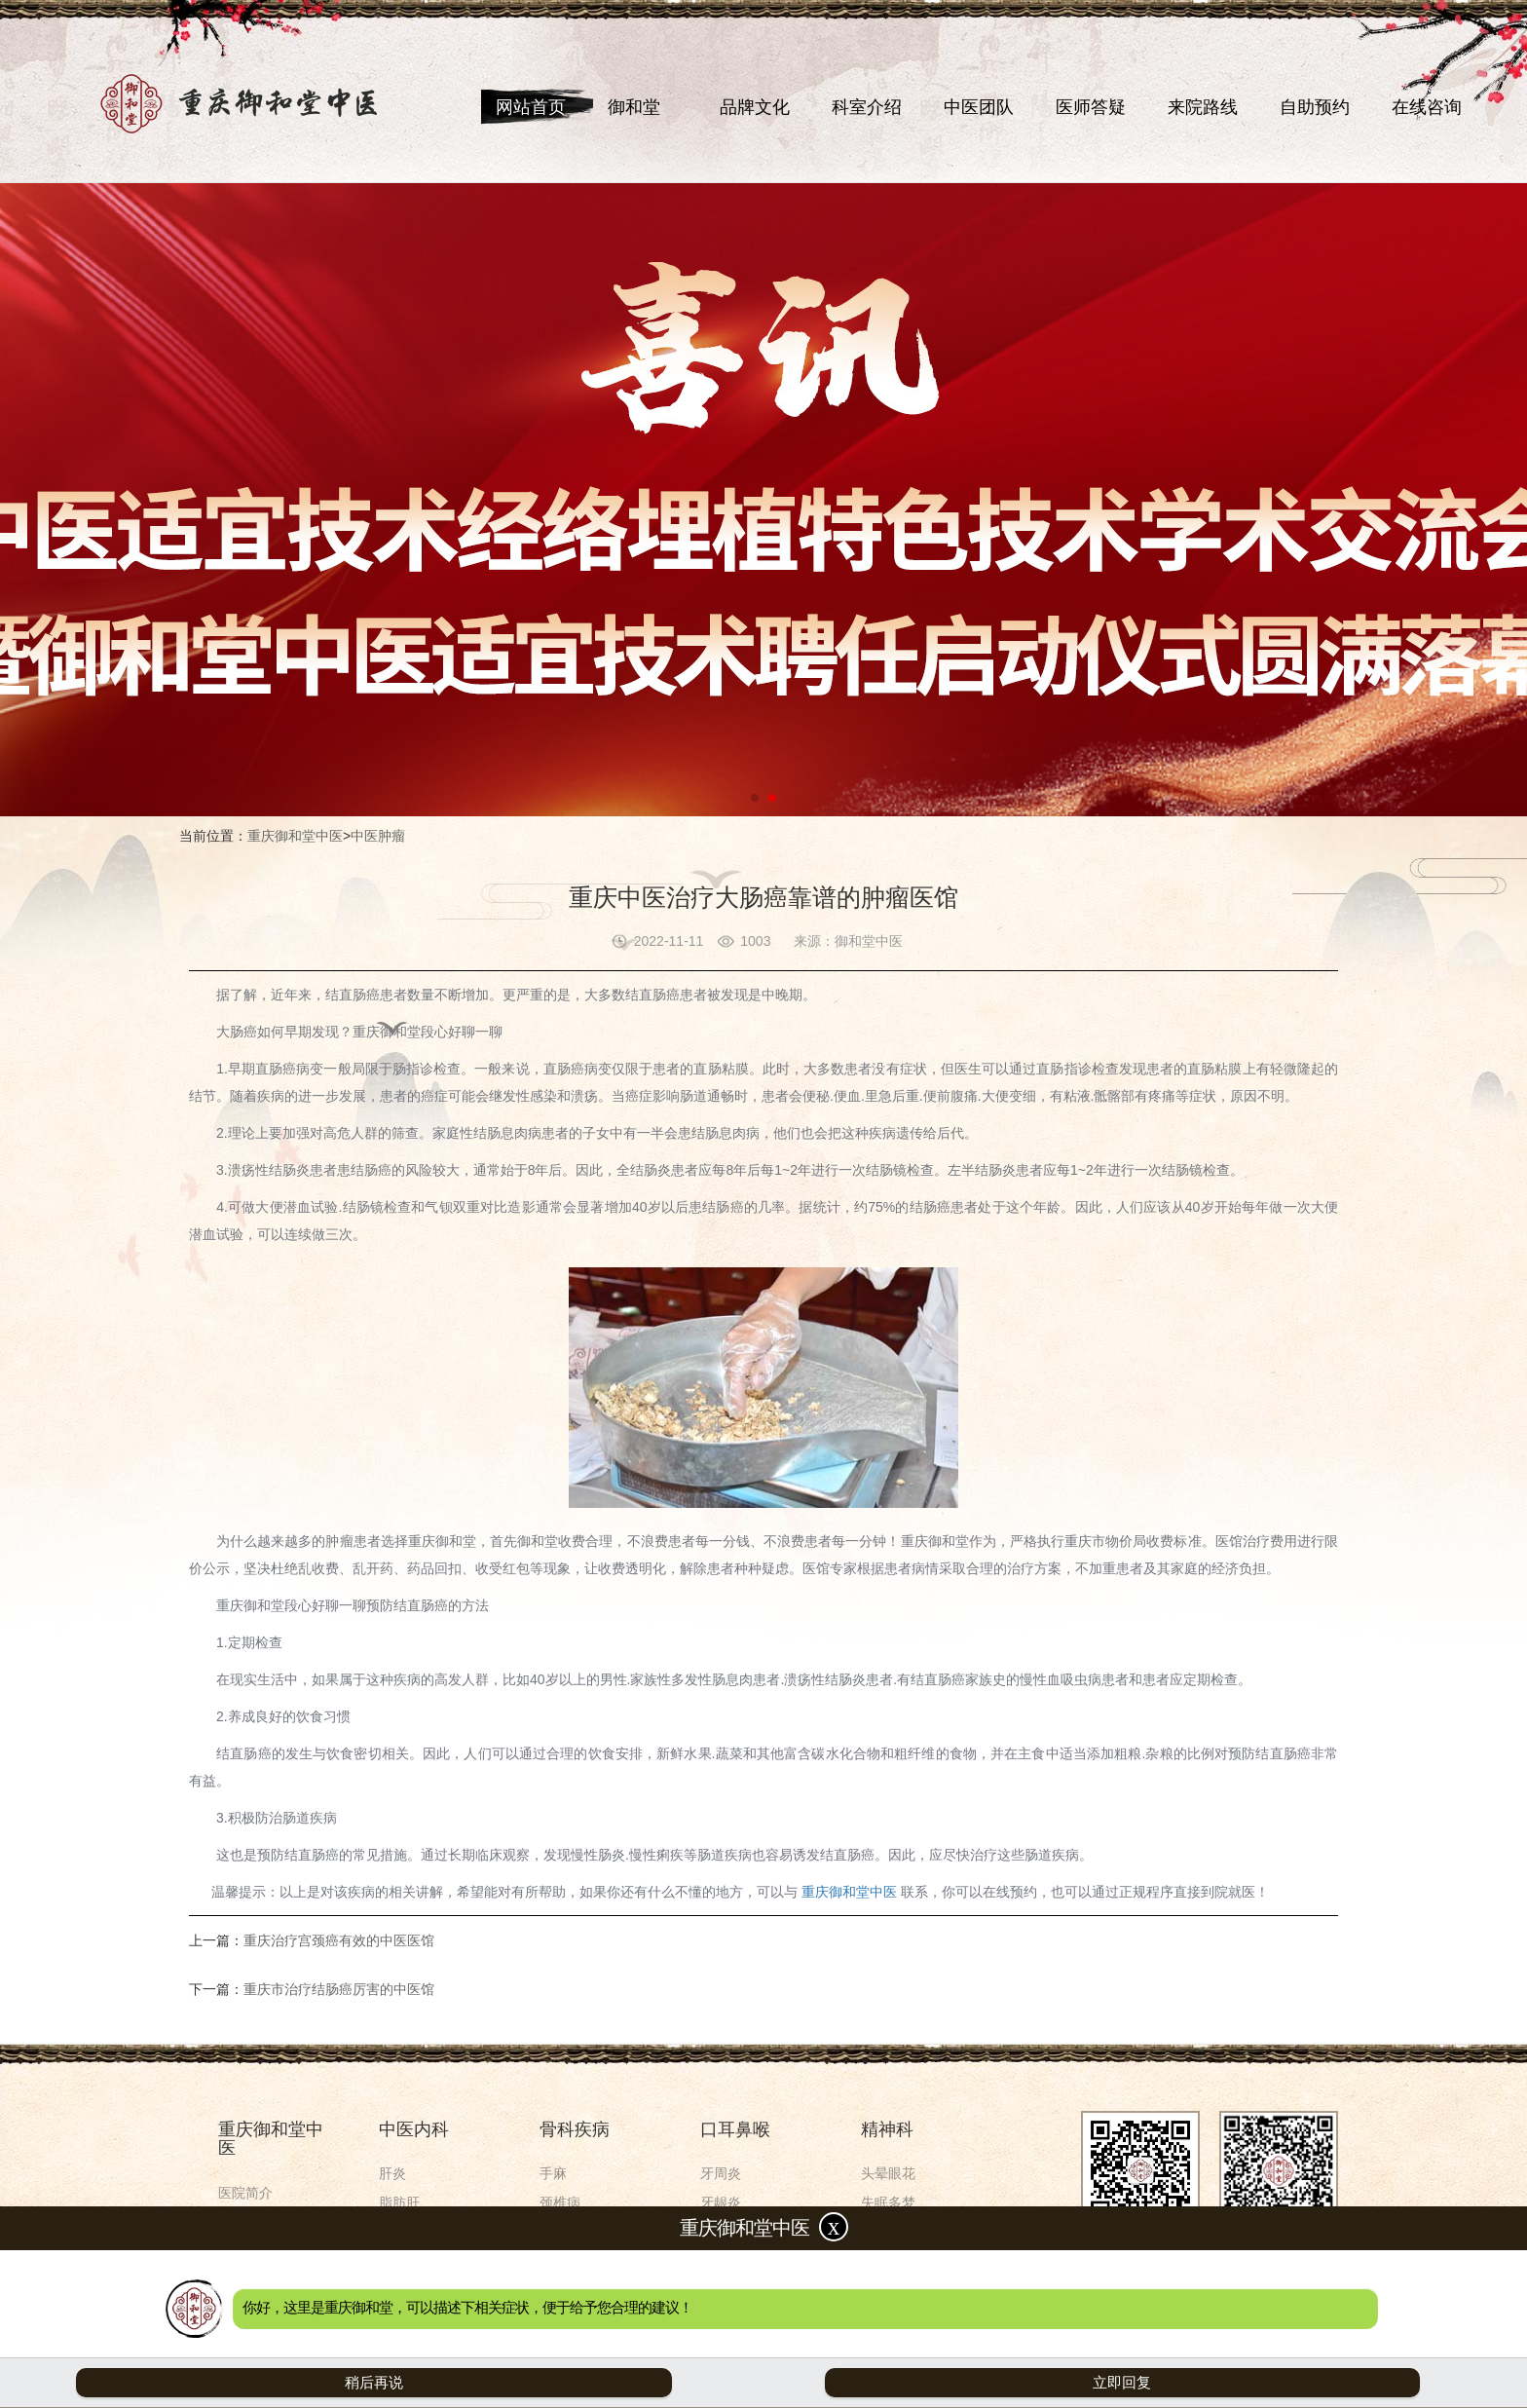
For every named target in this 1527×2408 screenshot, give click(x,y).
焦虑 (874, 2290)
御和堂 (634, 107)
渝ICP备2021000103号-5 (913, 2342)
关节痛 (560, 2290)
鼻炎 (713, 2290)
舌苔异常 (727, 2261)
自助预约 (1315, 107)
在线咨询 (1427, 107)
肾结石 (399, 2261)
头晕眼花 (888, 2173)
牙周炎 (720, 2173)
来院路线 (1203, 107)
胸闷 (392, 2290)
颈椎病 (560, 2202)
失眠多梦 (888, 2202)
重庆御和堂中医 (295, 836)
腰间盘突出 (574, 2231)
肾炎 (392, 2231)
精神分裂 (888, 2261)
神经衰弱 (888, 2231)
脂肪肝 (399, 2202)
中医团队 (979, 107)
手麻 (553, 2173)
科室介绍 (867, 107)
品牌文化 (755, 107)
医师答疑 (1091, 107)
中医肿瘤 (378, 836)
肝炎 (392, 2173)
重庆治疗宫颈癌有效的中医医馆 (338, 1940)
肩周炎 (560, 2261)
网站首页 (531, 107)
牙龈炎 (720, 2202)
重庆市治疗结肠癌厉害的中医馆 (338, 1989)
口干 (713, 2231)
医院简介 (245, 2193)
